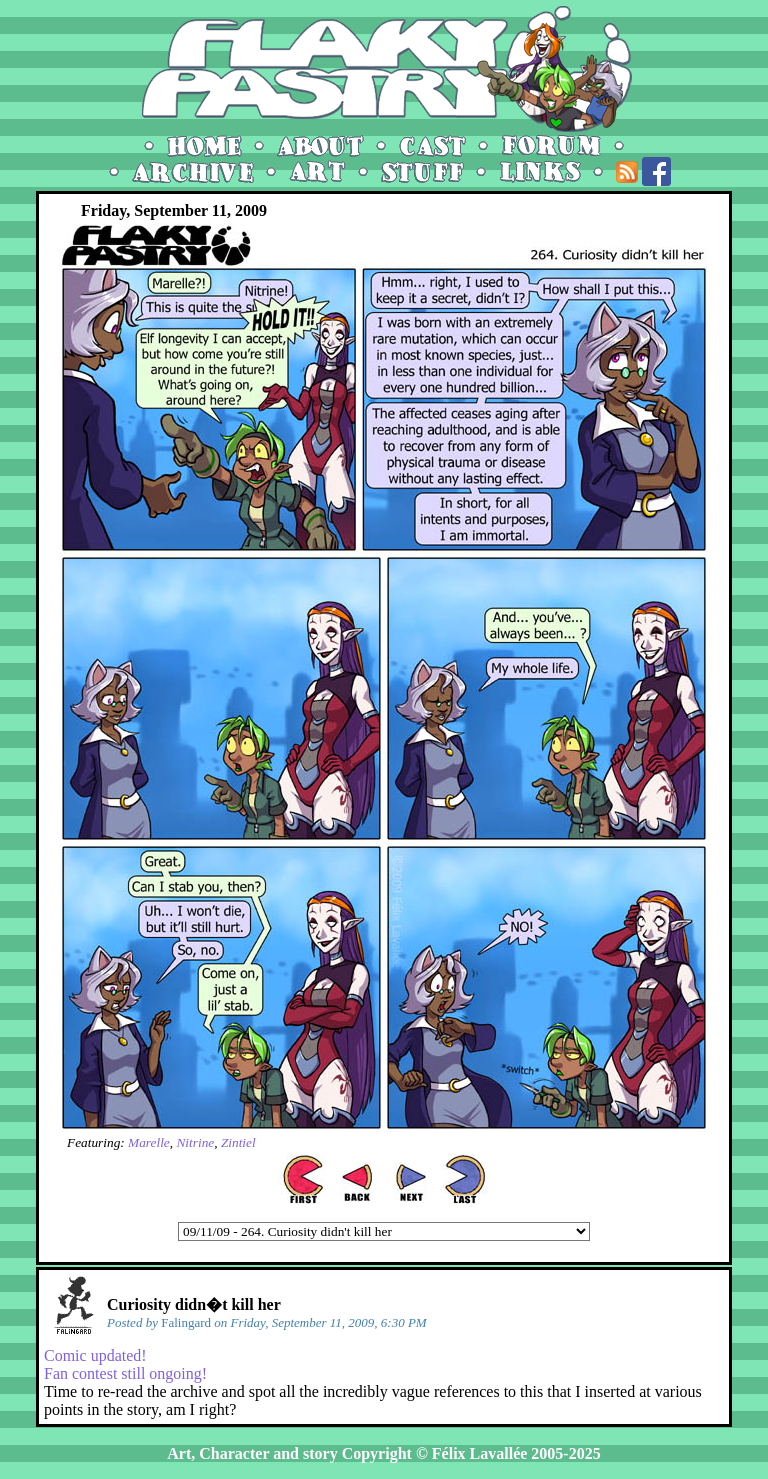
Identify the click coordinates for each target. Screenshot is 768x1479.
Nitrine (195, 1142)
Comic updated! (95, 1355)
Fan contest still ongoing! (125, 1373)
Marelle (149, 1142)
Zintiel (238, 1142)
